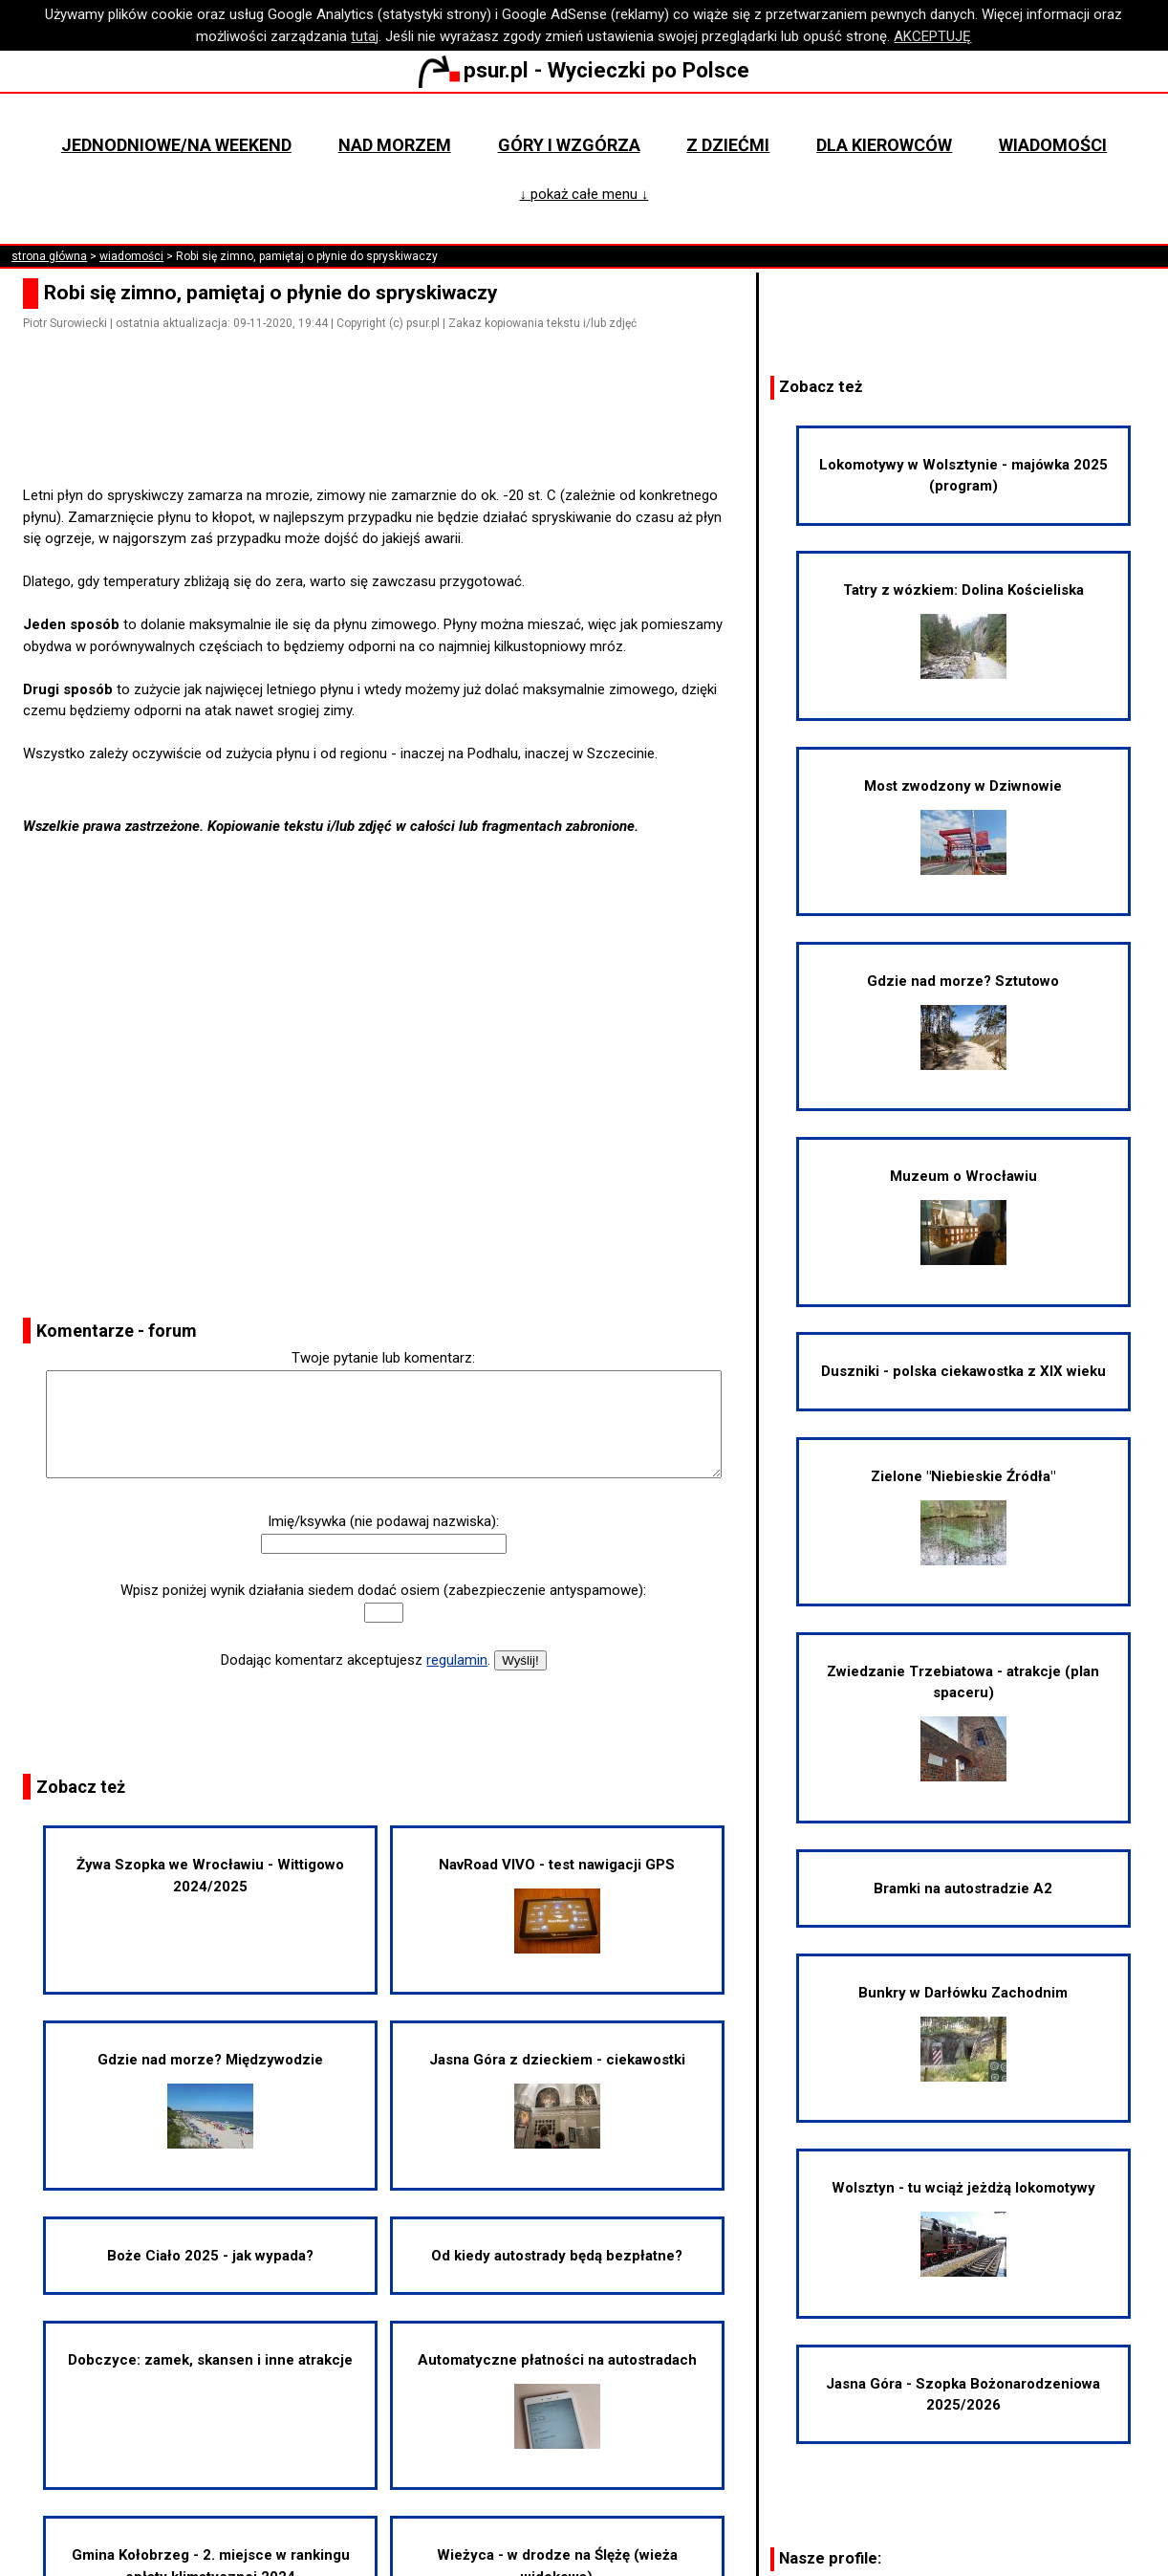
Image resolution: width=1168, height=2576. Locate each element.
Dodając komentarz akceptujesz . (355, 1660)
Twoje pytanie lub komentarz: (383, 1357)
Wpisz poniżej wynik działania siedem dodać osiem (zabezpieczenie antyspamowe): (383, 1590)
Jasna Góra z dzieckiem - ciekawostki (557, 2100)
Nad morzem (394, 145)
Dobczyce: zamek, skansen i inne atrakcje (210, 2360)
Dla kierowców (884, 145)
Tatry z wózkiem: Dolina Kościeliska (963, 630)
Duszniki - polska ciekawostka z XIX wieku (963, 1371)
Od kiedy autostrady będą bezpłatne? (556, 2255)
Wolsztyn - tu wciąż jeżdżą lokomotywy (963, 2228)
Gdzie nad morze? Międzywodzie (210, 2100)
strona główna (49, 256)
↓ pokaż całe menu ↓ (583, 194)
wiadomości (131, 256)
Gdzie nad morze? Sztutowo (963, 1021)
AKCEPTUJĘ (932, 36)
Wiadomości (1053, 145)
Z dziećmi (727, 145)
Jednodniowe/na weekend (176, 145)
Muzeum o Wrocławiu (963, 1216)
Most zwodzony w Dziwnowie (963, 826)
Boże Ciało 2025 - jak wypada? (210, 2255)
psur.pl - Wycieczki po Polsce (584, 69)
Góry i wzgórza (569, 145)
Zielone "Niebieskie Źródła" (963, 1516)
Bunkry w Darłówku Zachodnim (963, 2033)
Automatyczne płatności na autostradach (557, 2400)
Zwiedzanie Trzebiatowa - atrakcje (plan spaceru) (963, 1722)
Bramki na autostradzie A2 (963, 1888)
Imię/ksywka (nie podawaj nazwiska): (383, 1521)
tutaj (365, 36)
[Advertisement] (391, 431)
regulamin (456, 1660)
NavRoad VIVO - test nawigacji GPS (557, 1905)
